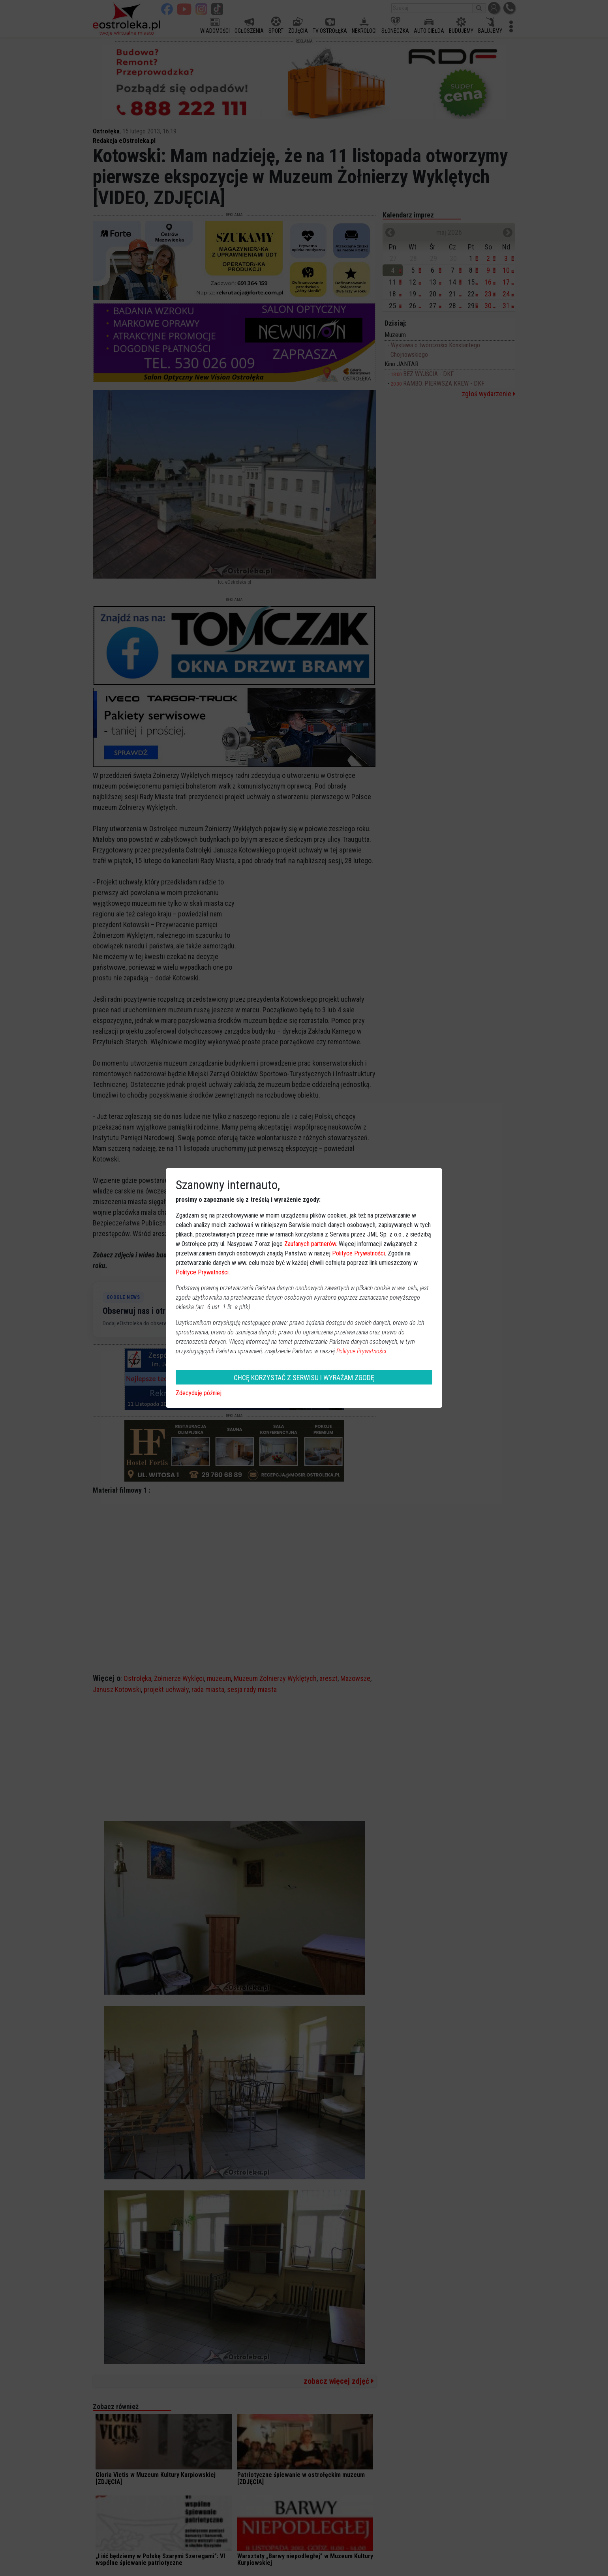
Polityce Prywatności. (362, 1351)
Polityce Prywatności (358, 1253)
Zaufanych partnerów (310, 1244)
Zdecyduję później (198, 1393)
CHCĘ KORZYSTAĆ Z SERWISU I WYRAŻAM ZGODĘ (304, 1377)
